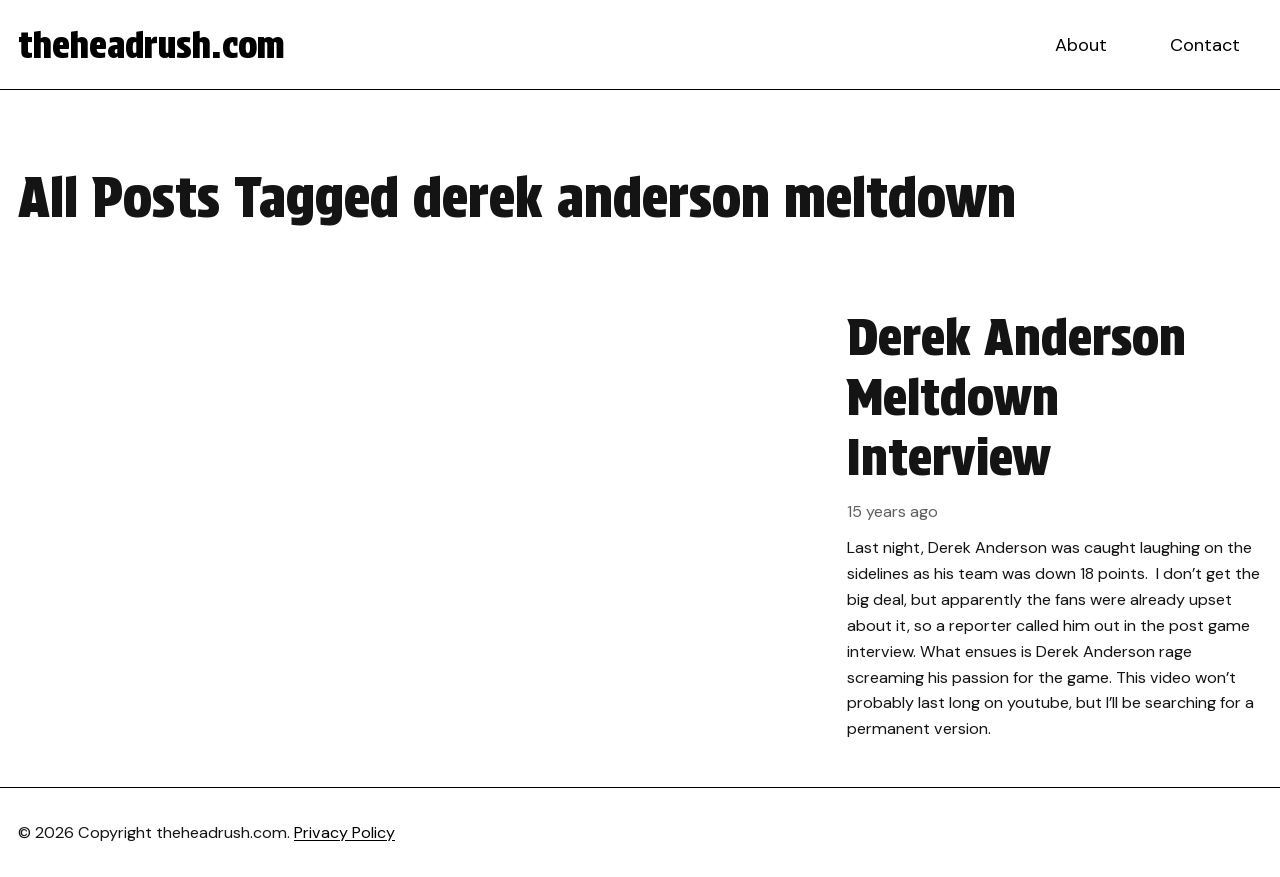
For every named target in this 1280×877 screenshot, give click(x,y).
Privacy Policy (344, 832)
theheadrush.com (151, 45)
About (1081, 45)
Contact (1205, 45)
